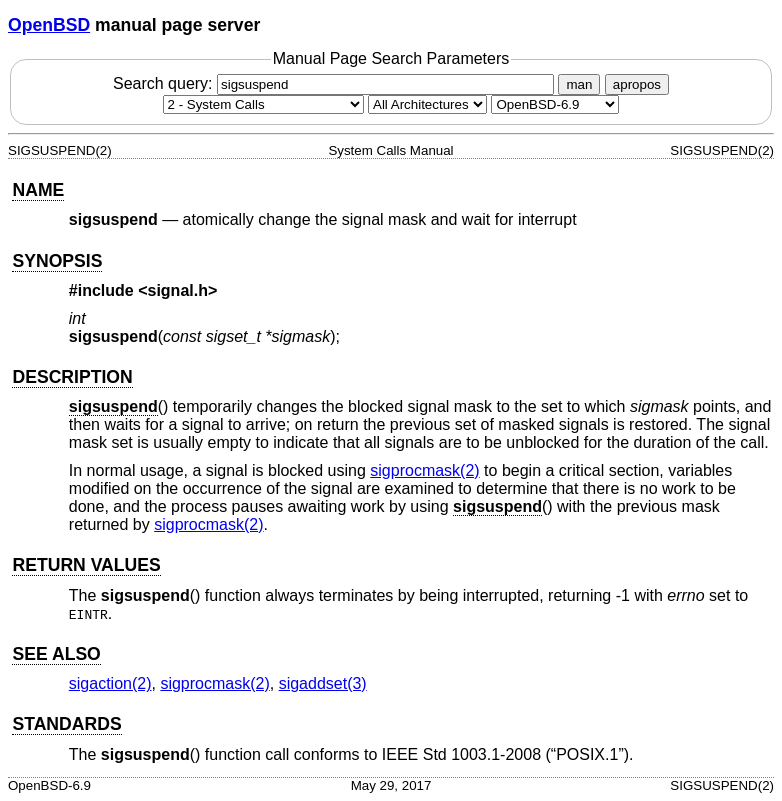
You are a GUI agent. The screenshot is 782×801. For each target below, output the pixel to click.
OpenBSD (49, 25)
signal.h (178, 290)
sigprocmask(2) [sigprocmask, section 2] (424, 470)
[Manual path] (555, 104)
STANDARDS (66, 724)
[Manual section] (263, 104)
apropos (637, 84)
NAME (38, 190)
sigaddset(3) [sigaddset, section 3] (323, 683)
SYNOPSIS (57, 261)
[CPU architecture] (427, 104)
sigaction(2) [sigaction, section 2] (110, 683)
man (579, 84)
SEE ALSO (56, 654)
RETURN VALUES (86, 565)
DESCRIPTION (72, 377)
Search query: (336, 83)
